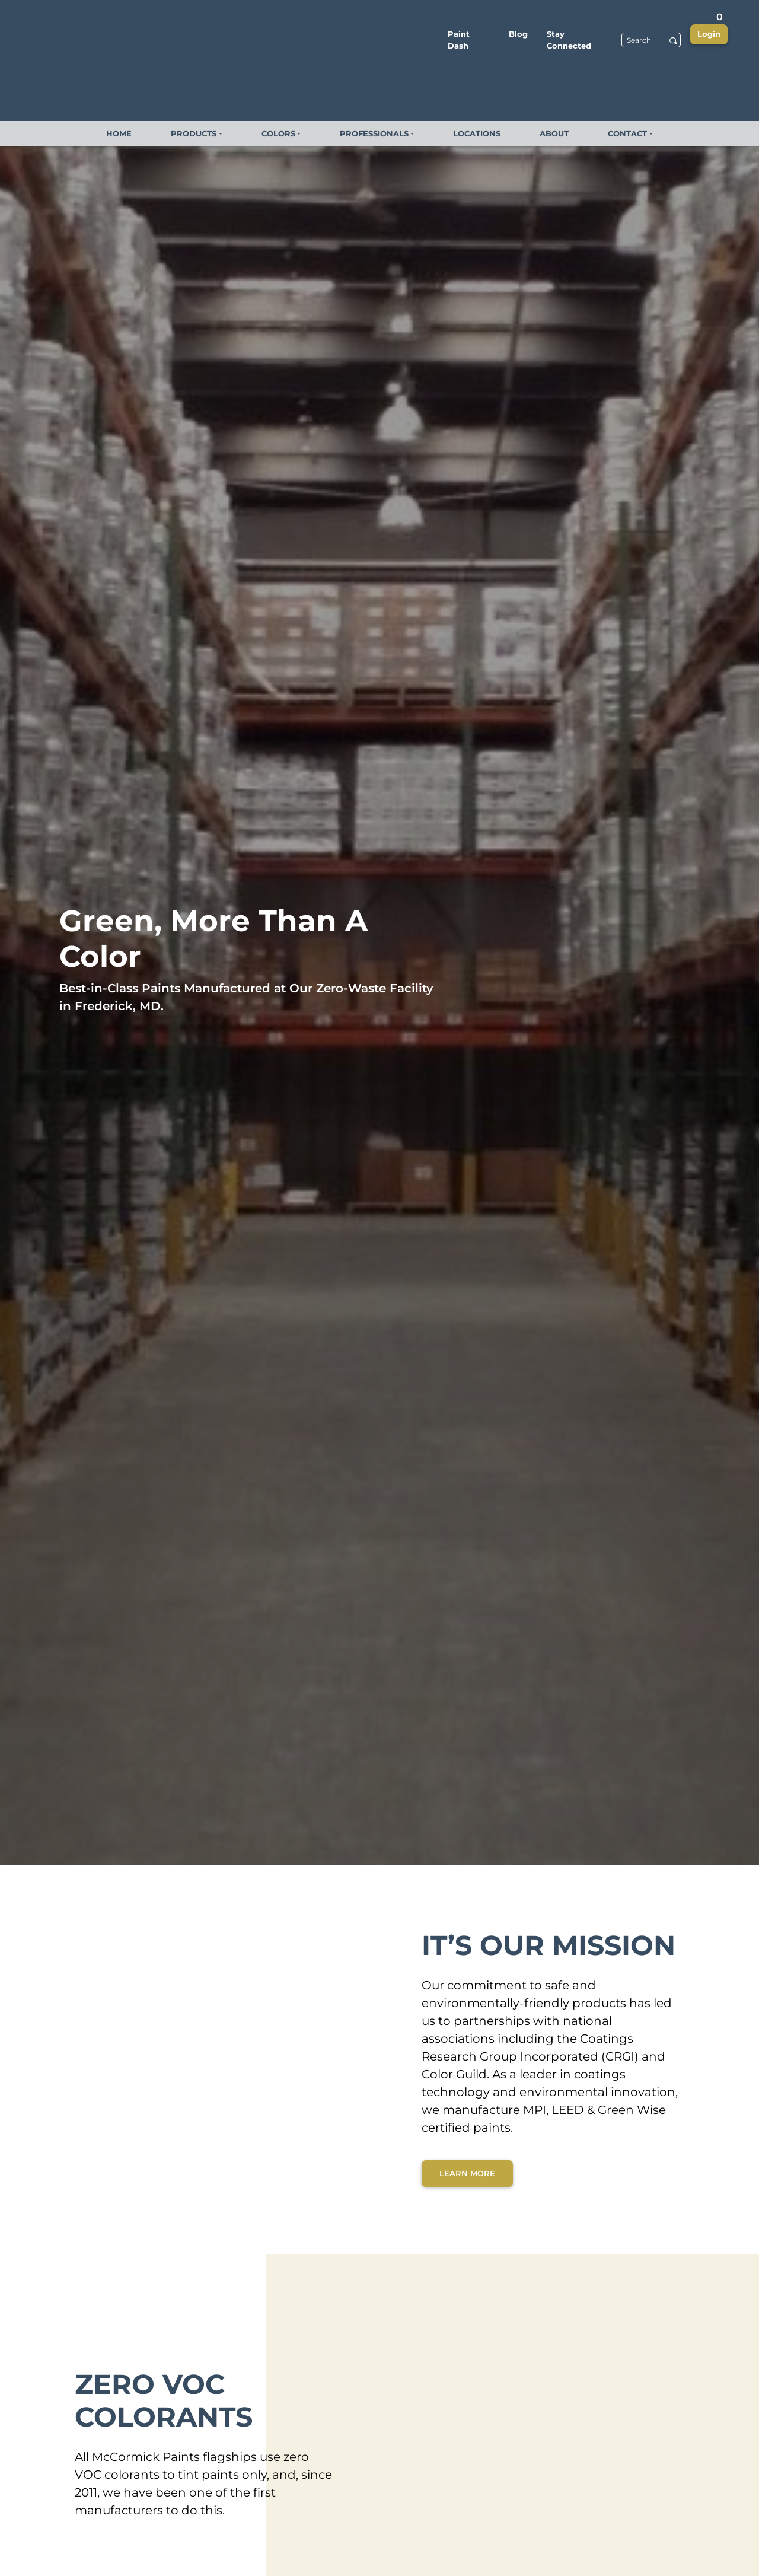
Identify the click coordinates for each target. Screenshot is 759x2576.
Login (708, 34)
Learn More (467, 2173)
